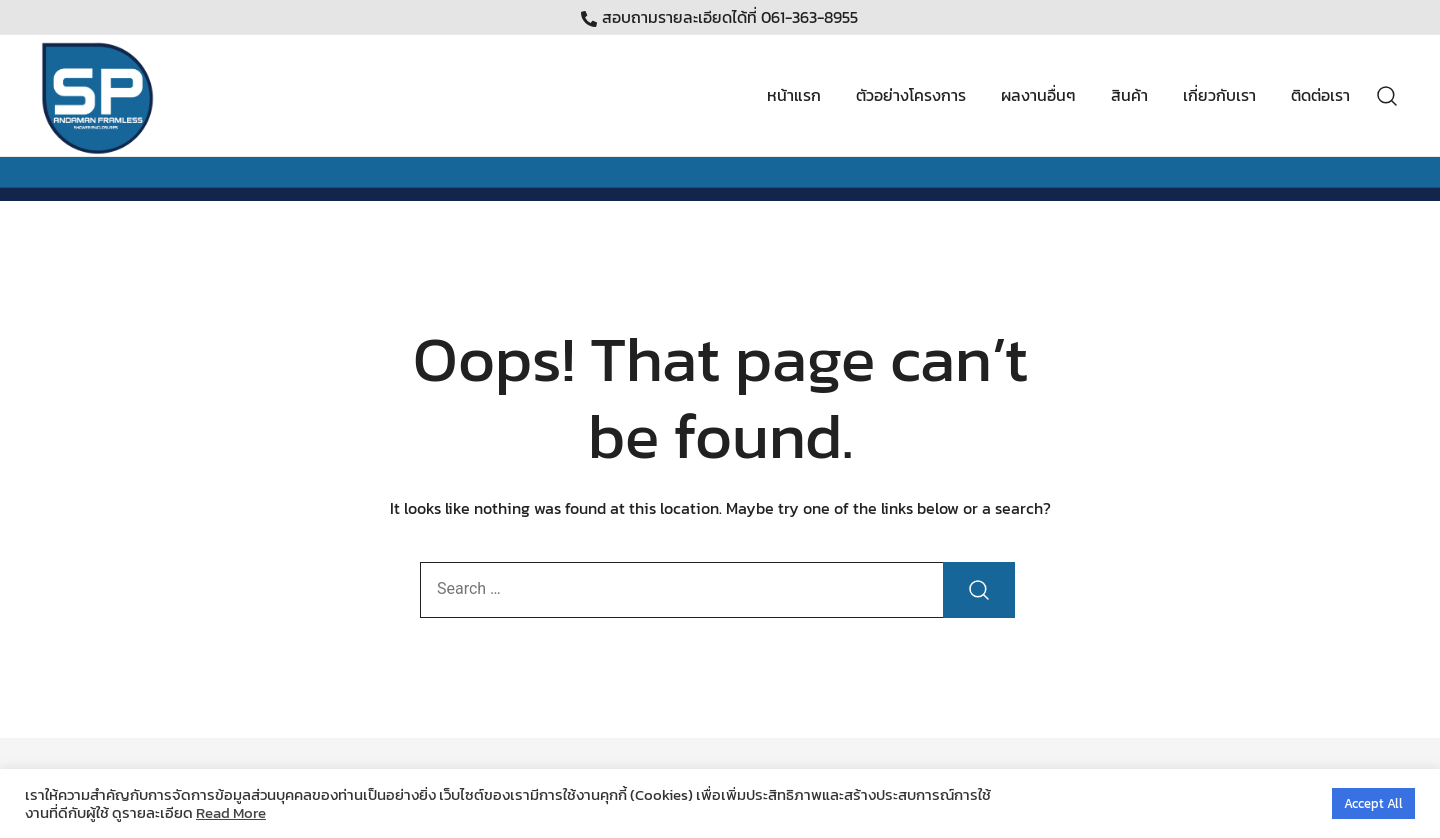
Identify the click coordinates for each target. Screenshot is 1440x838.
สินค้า (1129, 95)
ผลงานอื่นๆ (1038, 95)
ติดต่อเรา (1320, 95)
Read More (231, 813)
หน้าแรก (794, 95)
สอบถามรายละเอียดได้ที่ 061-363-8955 (719, 17)
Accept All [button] (1373, 803)
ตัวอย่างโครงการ (911, 95)
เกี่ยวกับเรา (1219, 95)
